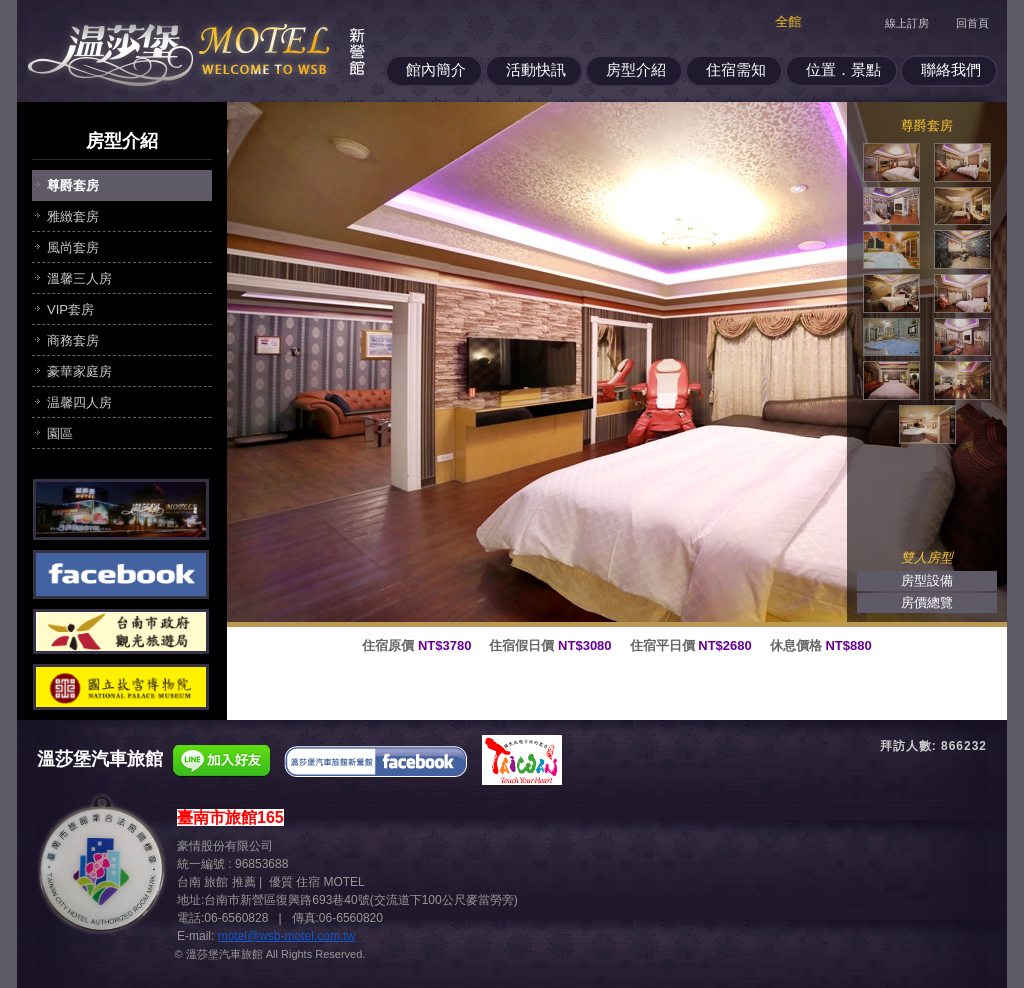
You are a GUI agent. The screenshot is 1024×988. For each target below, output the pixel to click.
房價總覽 (927, 602)
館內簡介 (436, 69)
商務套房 (73, 340)
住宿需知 (736, 69)
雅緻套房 (73, 216)
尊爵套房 (73, 185)
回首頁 (972, 23)
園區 (60, 433)
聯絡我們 (951, 69)
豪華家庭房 (79, 371)
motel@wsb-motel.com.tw (287, 936)
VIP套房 (70, 309)
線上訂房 (907, 23)
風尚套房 (73, 247)
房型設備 (927, 580)
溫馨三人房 (79, 278)
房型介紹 (636, 69)
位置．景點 (843, 69)
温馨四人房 (79, 402)
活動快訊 (536, 69)
